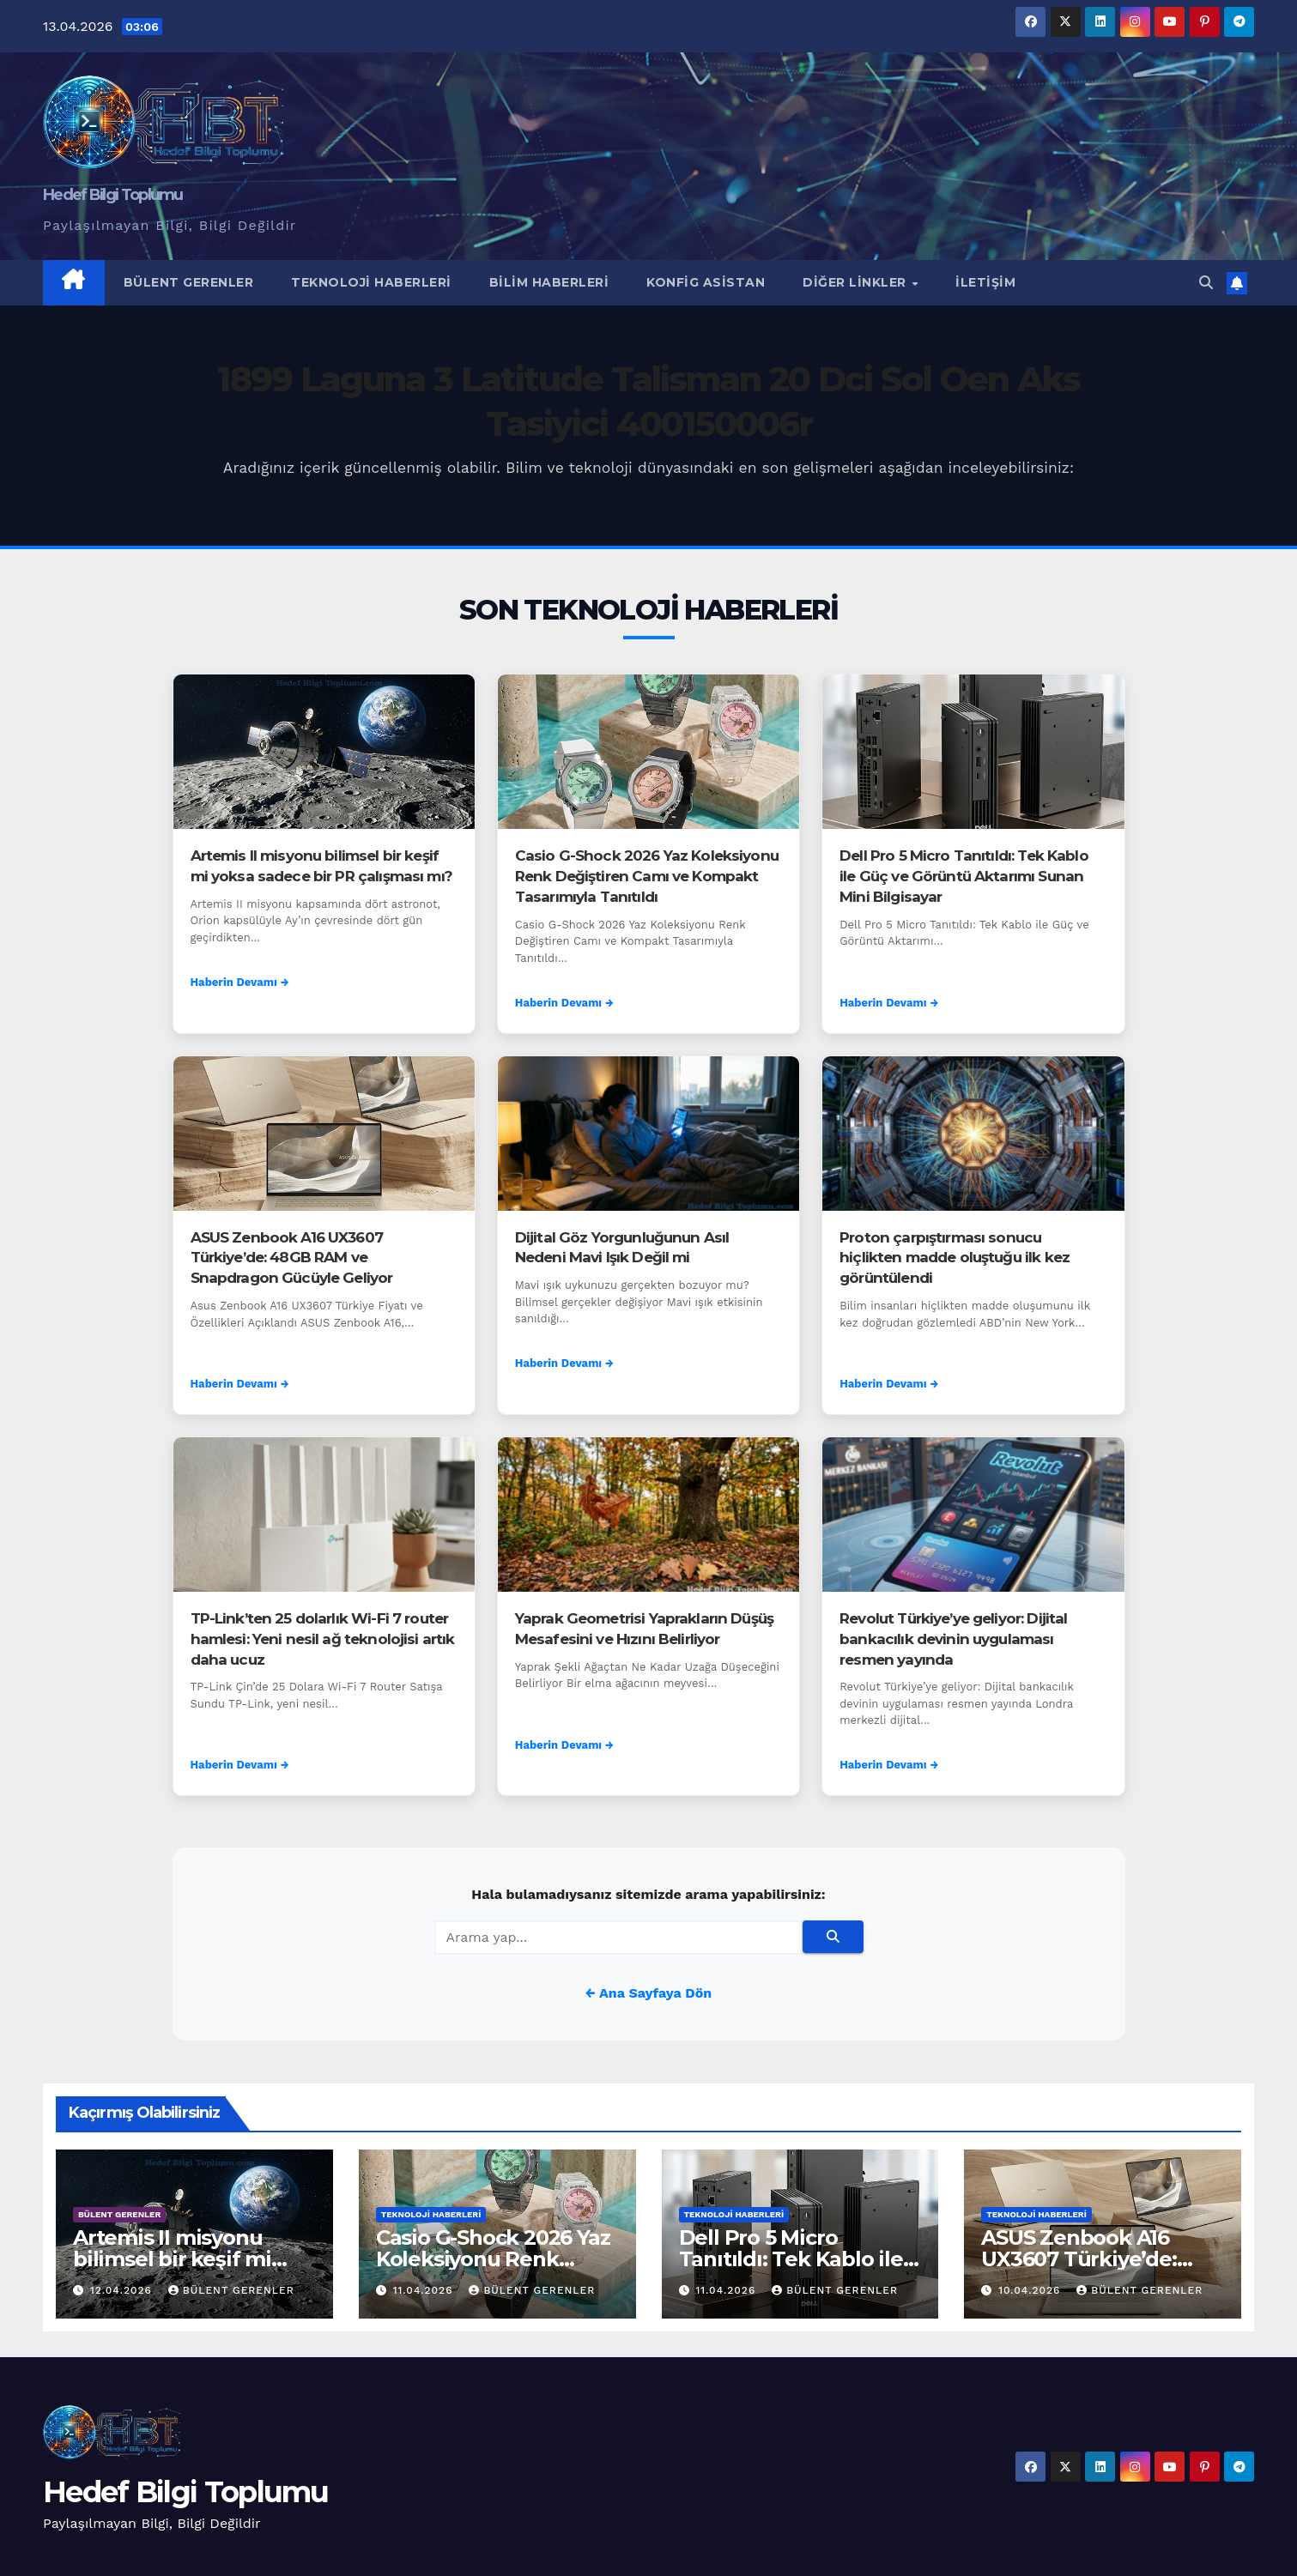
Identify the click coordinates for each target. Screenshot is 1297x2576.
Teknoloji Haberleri (371, 282)
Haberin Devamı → (240, 982)
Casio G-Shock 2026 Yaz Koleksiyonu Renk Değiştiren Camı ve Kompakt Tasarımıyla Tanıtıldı (647, 876)
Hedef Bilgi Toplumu (113, 194)
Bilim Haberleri (549, 282)
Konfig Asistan (705, 282)
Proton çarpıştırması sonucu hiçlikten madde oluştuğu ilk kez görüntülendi (954, 1258)
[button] (1206, 283)
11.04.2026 (425, 2290)
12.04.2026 (123, 2290)
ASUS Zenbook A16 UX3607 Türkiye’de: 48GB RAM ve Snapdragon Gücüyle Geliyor (292, 1258)
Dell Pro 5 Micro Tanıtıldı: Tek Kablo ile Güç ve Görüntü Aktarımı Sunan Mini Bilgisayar (963, 876)
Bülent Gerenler (189, 282)
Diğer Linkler (856, 282)
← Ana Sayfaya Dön (648, 1993)
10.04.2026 (1031, 2290)
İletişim (985, 282)
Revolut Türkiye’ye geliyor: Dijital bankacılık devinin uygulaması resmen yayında (953, 1639)
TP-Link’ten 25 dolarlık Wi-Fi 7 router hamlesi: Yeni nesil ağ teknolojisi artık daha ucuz (323, 1639)
